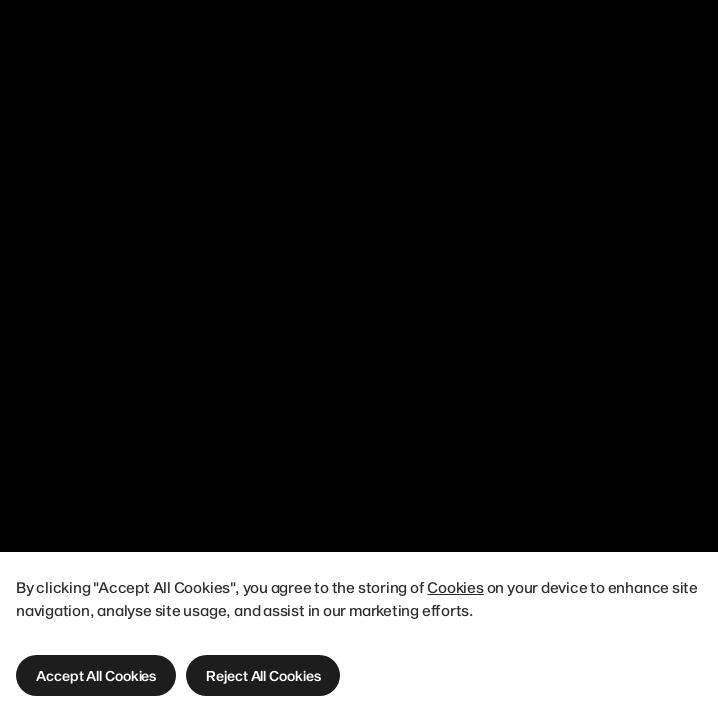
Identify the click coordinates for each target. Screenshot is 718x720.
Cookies (455, 587)
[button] (96, 675)
